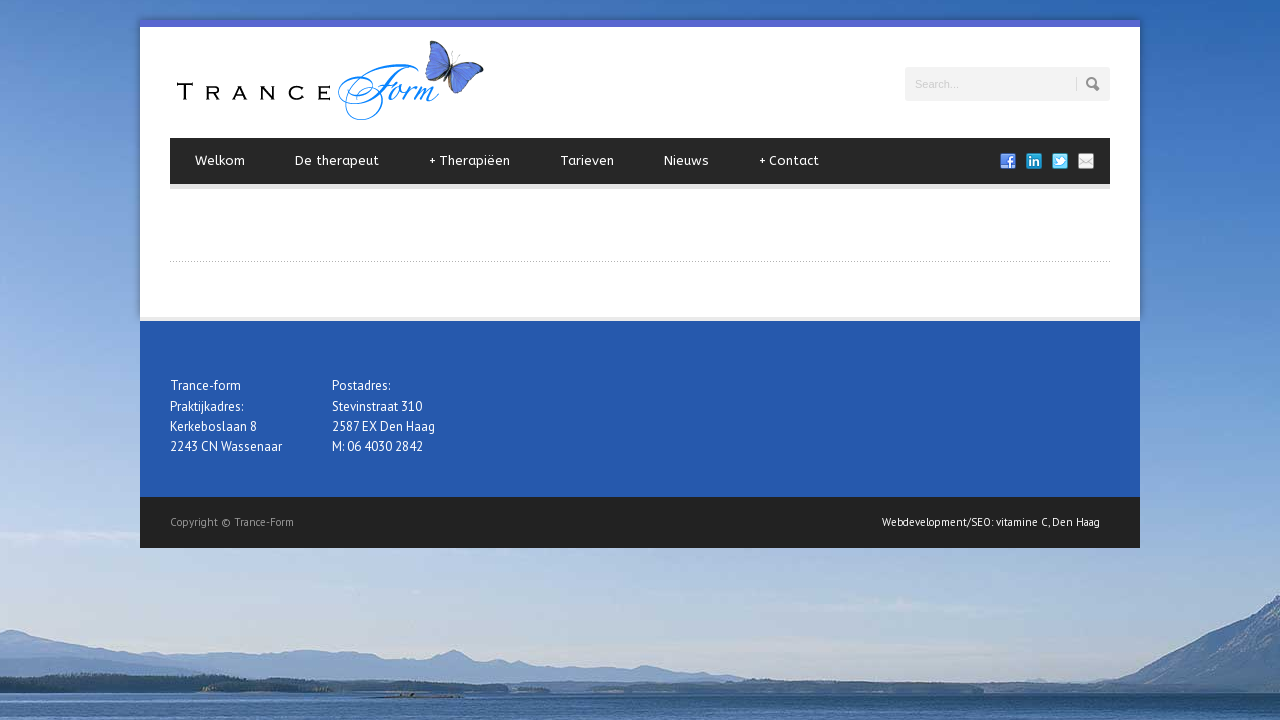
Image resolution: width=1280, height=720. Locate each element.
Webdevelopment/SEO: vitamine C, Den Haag (991, 522)
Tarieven (587, 160)
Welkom (220, 160)
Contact (789, 161)
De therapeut (337, 160)
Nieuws (686, 160)
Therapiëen (469, 161)
